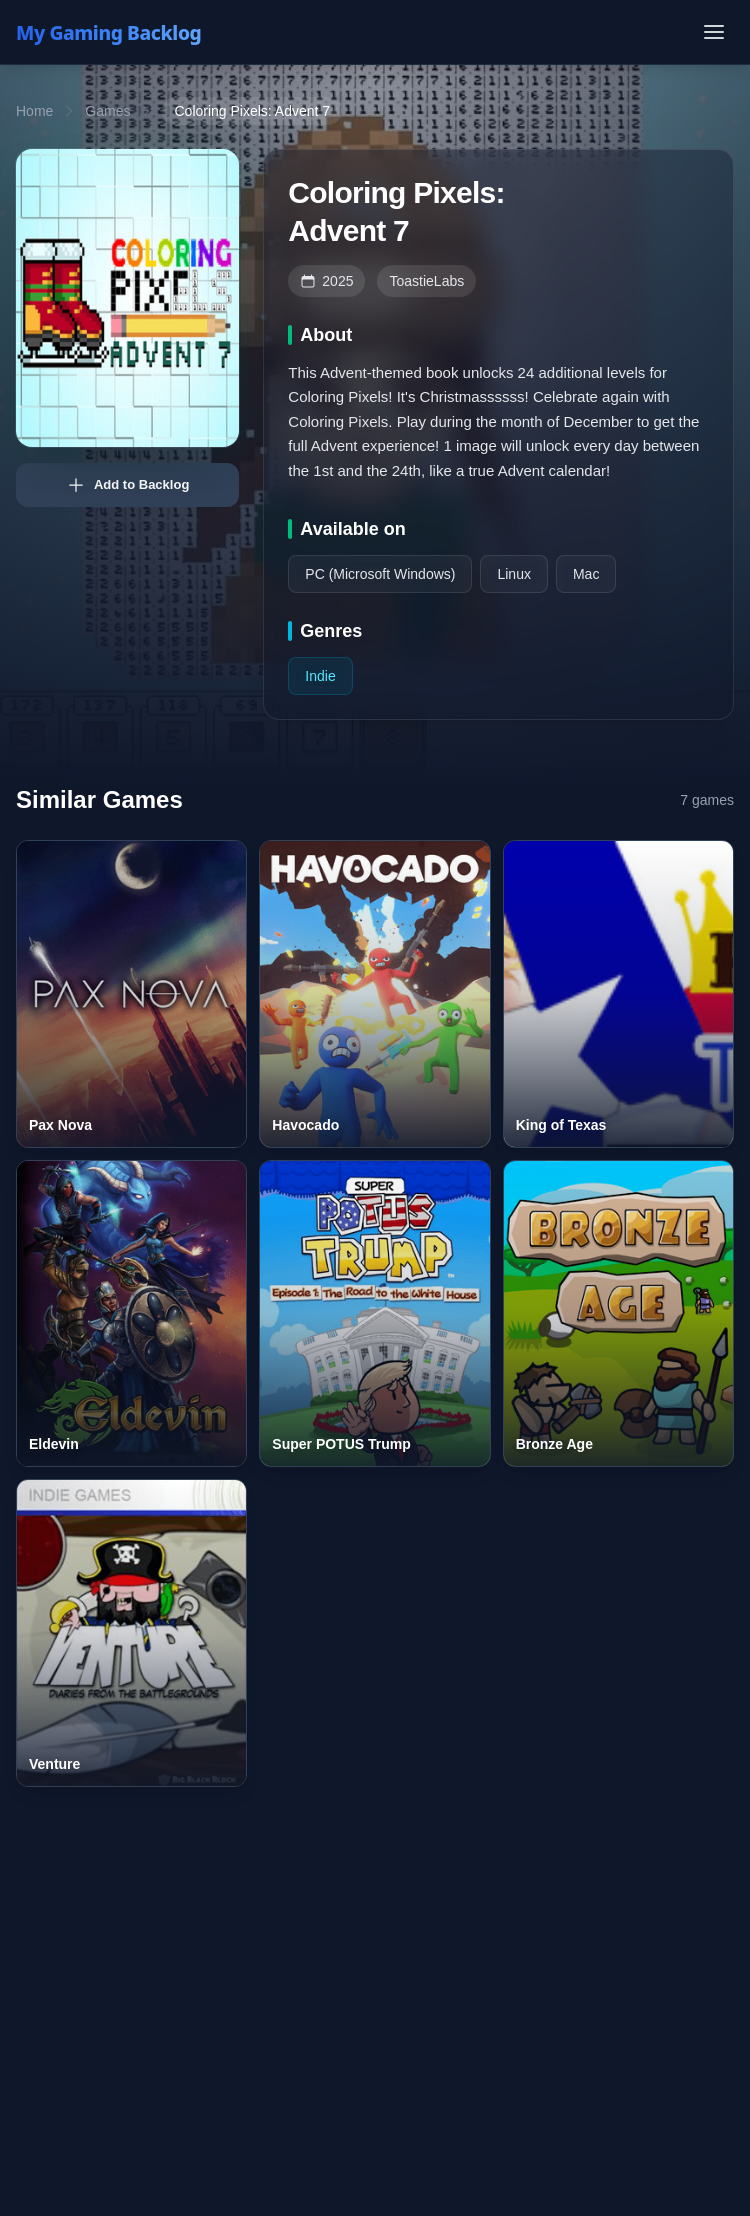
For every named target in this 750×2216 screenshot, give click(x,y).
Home (34, 111)
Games (107, 111)
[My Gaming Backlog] (128, 32)
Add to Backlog (127, 485)
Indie (320, 676)
